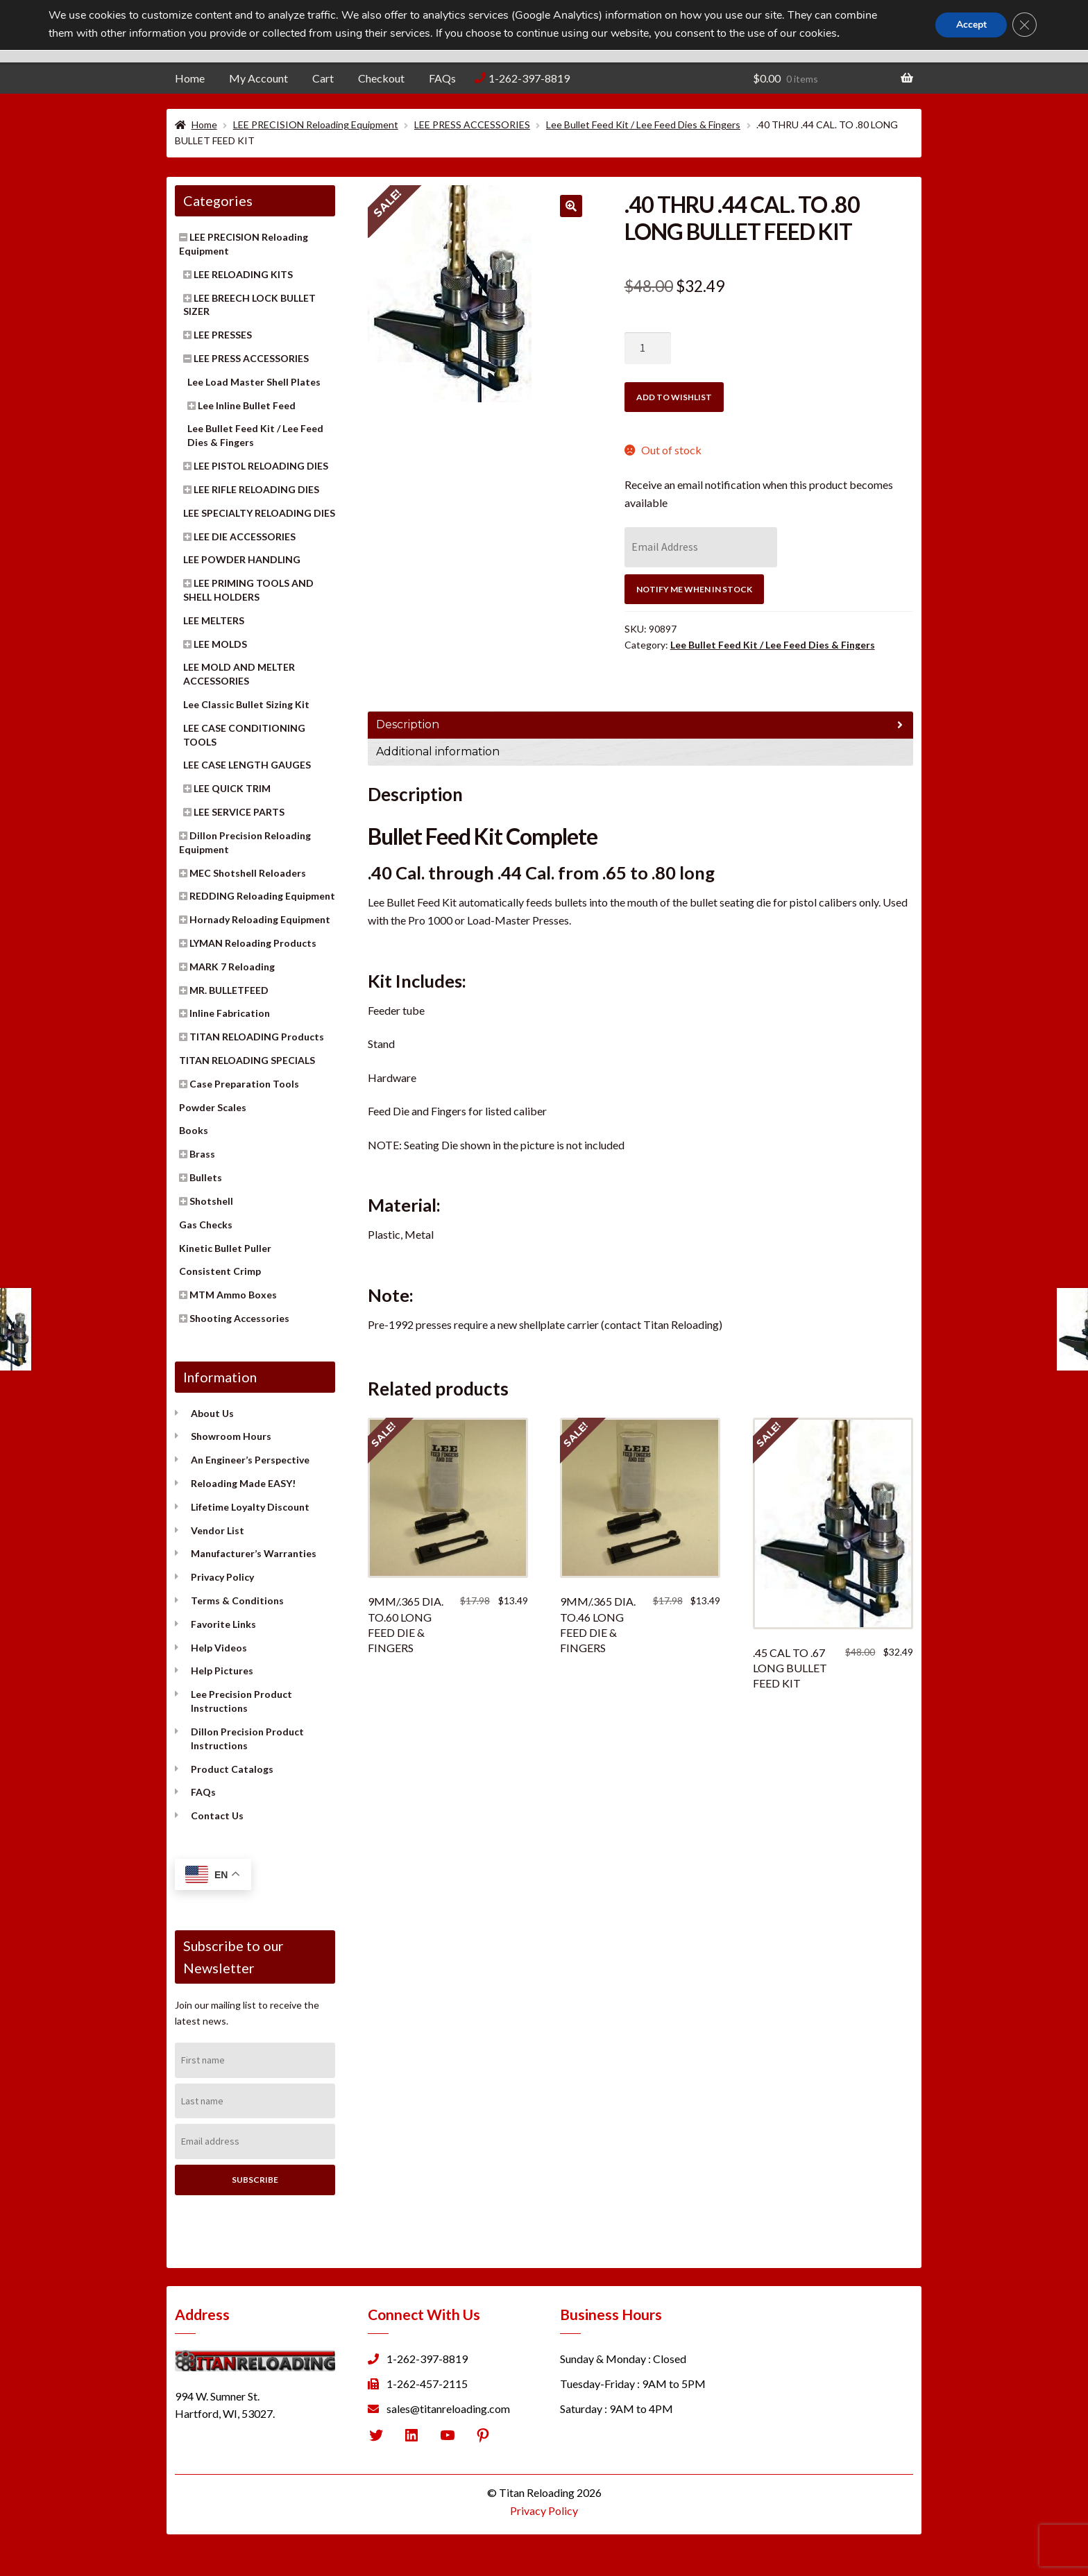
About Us (212, 1413)
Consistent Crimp (220, 1271)
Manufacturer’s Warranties (253, 1553)
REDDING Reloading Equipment (262, 896)
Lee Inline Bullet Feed (247, 405)
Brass (202, 1154)
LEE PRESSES (223, 335)
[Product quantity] (648, 348)
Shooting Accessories (239, 1318)
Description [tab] (407, 724)
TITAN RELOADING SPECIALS (247, 1060)
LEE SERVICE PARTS (239, 812)
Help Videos (219, 1648)
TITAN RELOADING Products (256, 1036)
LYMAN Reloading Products (252, 943)
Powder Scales (212, 1107)
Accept (970, 24)
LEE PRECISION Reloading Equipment (315, 124)
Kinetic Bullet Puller (225, 1248)
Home (190, 78)
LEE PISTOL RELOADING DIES (261, 466)
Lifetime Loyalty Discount (250, 1507)
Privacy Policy (222, 1577)
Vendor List (217, 1530)
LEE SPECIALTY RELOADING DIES (259, 513)
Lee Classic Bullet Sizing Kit (246, 704)
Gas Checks (205, 1224)
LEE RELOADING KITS (243, 274)
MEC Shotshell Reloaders (247, 873)
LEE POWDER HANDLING (241, 559)
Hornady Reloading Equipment (259, 919)
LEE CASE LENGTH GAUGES (247, 765)
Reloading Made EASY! (243, 1483)
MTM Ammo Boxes (233, 1294)
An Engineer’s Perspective (250, 1460)
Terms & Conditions (237, 1600)
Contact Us (217, 1815)
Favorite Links (223, 1624)
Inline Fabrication (229, 1013)
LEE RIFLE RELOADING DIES (256, 489)
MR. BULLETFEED (229, 990)
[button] (571, 206)
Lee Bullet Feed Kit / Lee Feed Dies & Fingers (643, 124)
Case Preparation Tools (244, 1084)
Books (193, 1130)
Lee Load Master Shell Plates (254, 382)
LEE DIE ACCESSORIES (245, 536)
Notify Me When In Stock (694, 589)
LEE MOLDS (220, 644)
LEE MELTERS (213, 620)
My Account (258, 78)
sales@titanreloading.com (448, 2408)
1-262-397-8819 (529, 78)
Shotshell (211, 1201)
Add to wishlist (674, 397)
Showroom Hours (231, 1436)
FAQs (442, 78)
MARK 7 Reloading (232, 966)
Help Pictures (222, 1670)
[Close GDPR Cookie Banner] (1024, 24)
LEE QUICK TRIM (232, 788)
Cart (323, 78)
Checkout (381, 78)
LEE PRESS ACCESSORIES (472, 124)
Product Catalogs (232, 1769)
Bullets (205, 1177)
